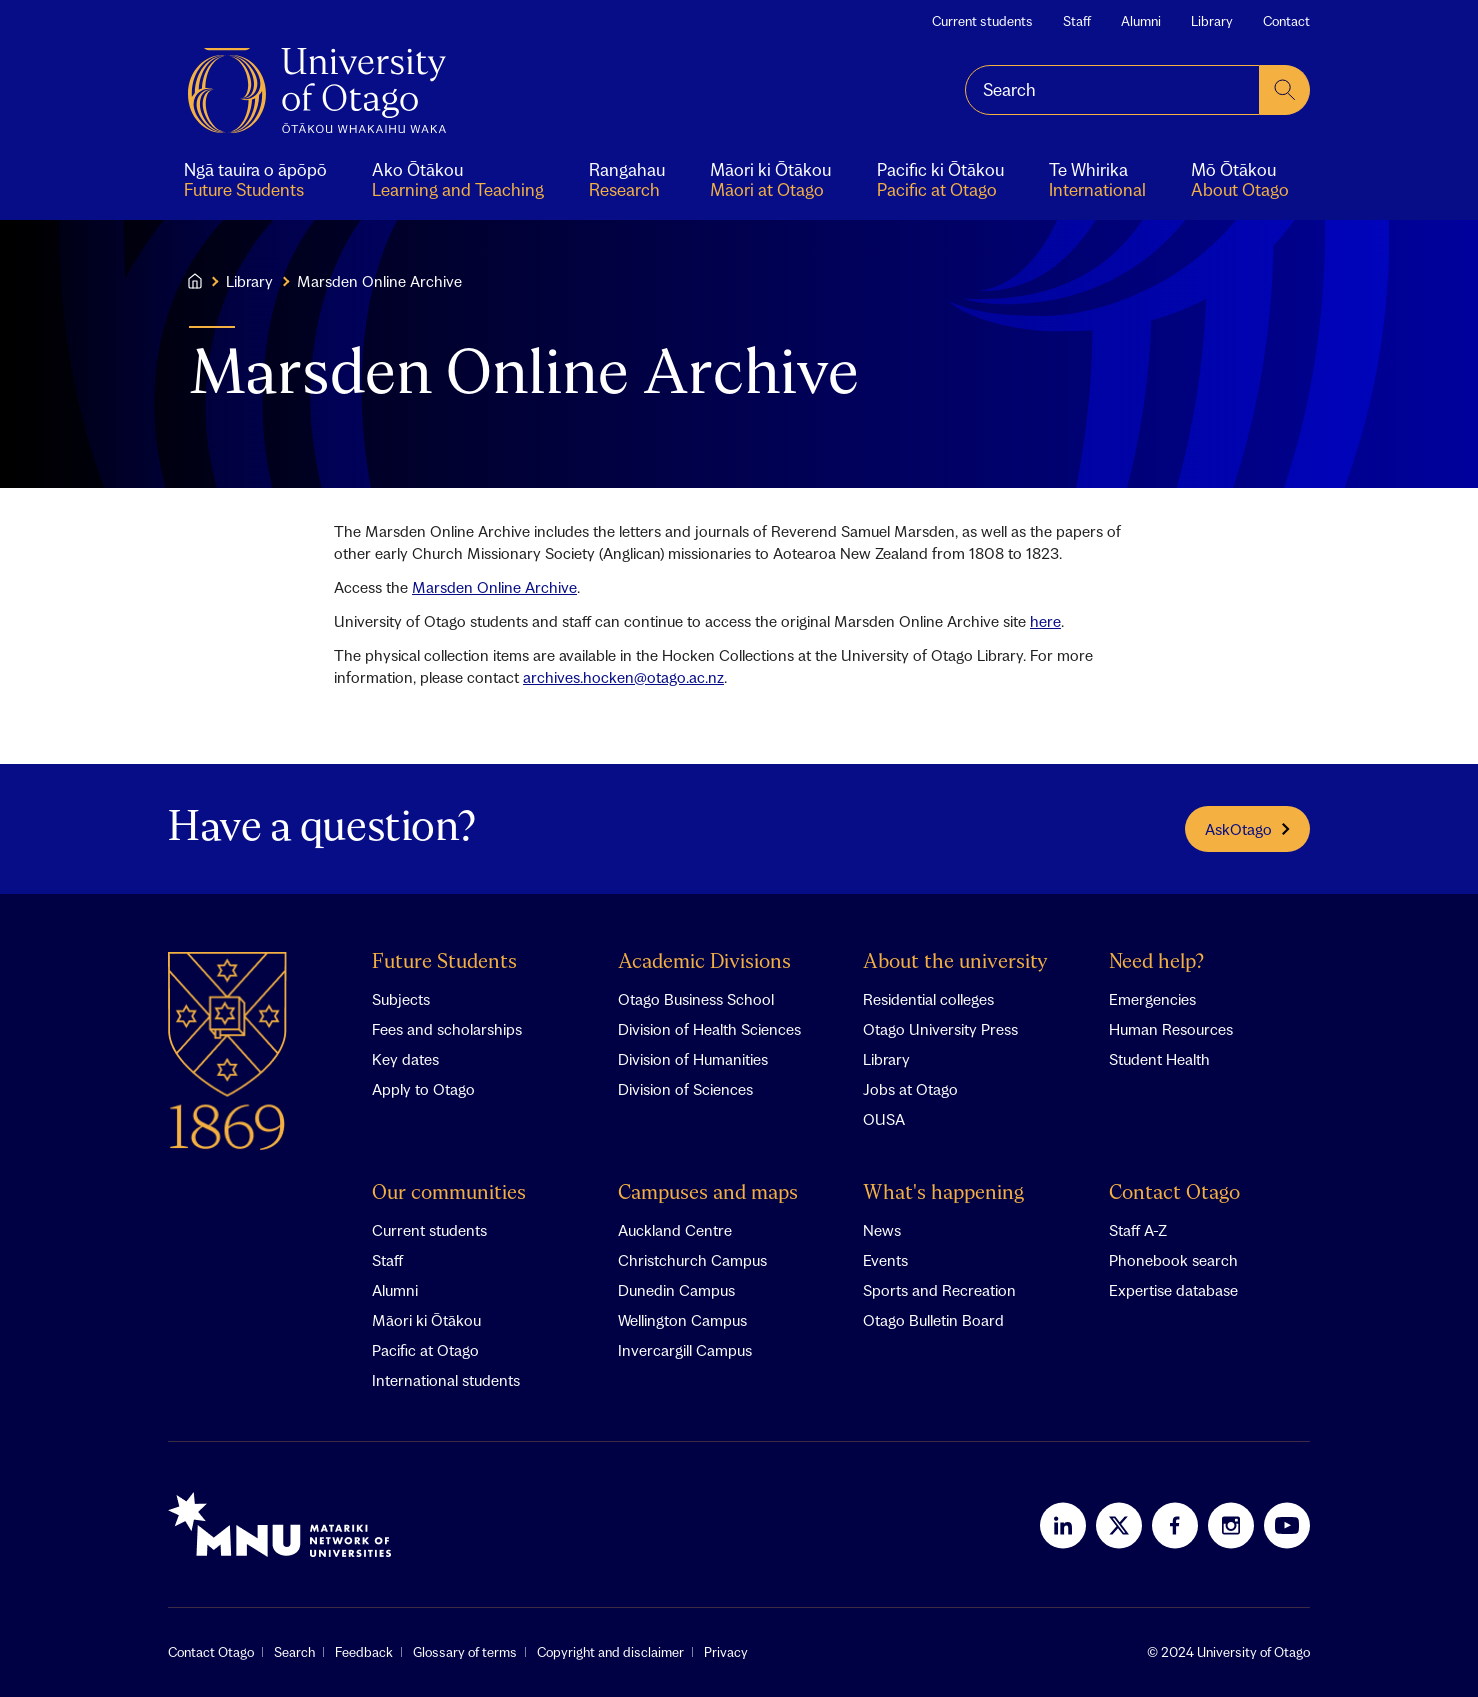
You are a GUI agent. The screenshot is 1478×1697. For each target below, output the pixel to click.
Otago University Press (940, 1029)
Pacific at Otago (425, 1350)
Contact (1286, 21)
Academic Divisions (704, 962)
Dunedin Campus (676, 1290)
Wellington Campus (682, 1320)
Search (294, 1652)
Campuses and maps (708, 1193)
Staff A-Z (1138, 1230)
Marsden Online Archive (494, 587)
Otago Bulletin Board (933, 1320)
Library (1212, 21)
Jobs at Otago (910, 1089)
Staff (1077, 21)
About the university (955, 962)
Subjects (401, 999)
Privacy (726, 1652)
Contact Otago (1174, 1193)
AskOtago (1247, 829)
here (1045, 621)
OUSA (884, 1119)
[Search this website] (1112, 90)
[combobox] (1112, 90)
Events (885, 1260)
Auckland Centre (675, 1230)
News (882, 1230)
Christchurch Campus (692, 1260)
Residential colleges (928, 999)
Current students (982, 21)
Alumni (1141, 21)
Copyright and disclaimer (610, 1652)
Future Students (444, 962)
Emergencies (1152, 999)
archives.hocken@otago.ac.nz (623, 677)
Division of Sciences (685, 1089)
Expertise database (1173, 1290)
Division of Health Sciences (709, 1029)
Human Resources (1171, 1029)
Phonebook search (1173, 1260)
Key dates (405, 1059)
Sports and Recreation (939, 1290)
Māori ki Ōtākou (426, 1320)
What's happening (943, 1193)
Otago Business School (696, 999)
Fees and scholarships (447, 1029)
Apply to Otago (423, 1089)
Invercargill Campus (685, 1350)
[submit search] (1285, 90)
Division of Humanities (693, 1059)
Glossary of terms (465, 1652)
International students (446, 1380)
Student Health (1159, 1059)
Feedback (364, 1652)
